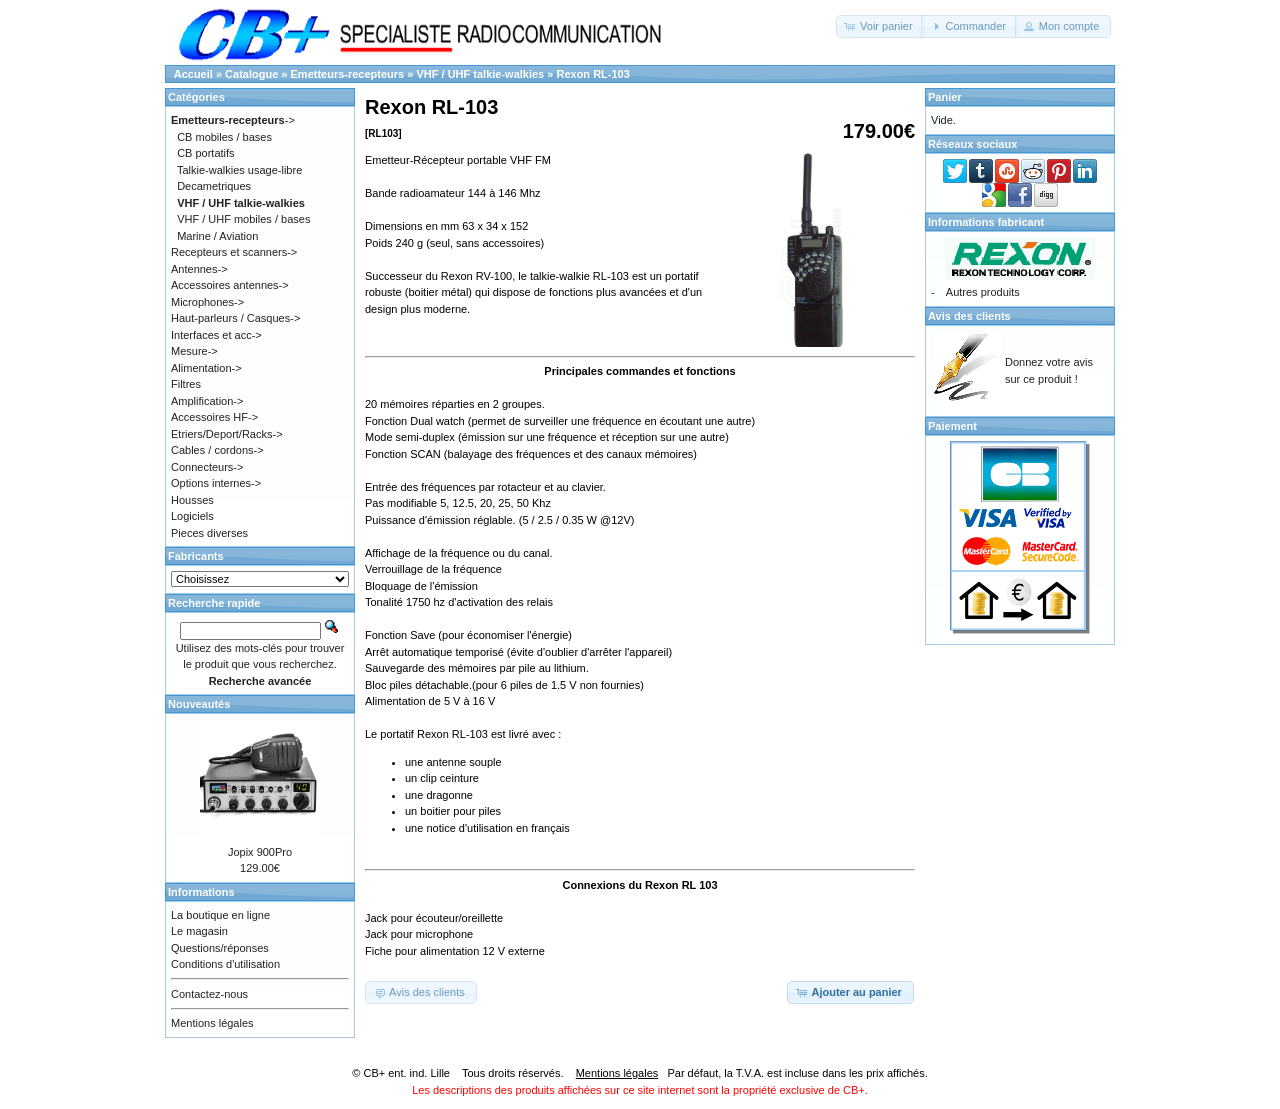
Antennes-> (199, 269)
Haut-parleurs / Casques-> (235, 318)
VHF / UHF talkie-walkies (480, 74)
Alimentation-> (206, 368)
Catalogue (251, 74)
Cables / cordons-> (217, 450)
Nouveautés (199, 704)
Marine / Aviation (217, 236)
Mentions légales (212, 1023)
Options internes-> (216, 483)
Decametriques (214, 186)
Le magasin (199, 931)
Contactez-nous (209, 994)
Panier (945, 97)
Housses (192, 500)
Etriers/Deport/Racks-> (227, 434)
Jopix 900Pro (260, 852)
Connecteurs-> (207, 467)
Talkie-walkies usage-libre (239, 170)
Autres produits (983, 292)
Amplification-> (207, 401)
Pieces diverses (209, 533)
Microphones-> (207, 302)
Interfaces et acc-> (216, 335)
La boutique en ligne (220, 915)
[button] (880, 26)
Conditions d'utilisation (225, 964)
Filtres (186, 384)
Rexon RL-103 (592, 74)
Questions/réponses (220, 948)
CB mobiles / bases (224, 137)
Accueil (193, 74)
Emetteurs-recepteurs (348, 74)
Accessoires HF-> (214, 417)
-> (233, 120)
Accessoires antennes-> (230, 285)
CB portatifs (205, 153)
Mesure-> (194, 351)
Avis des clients (969, 316)
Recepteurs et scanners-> (234, 252)
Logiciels (192, 516)
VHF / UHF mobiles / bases (243, 219)
